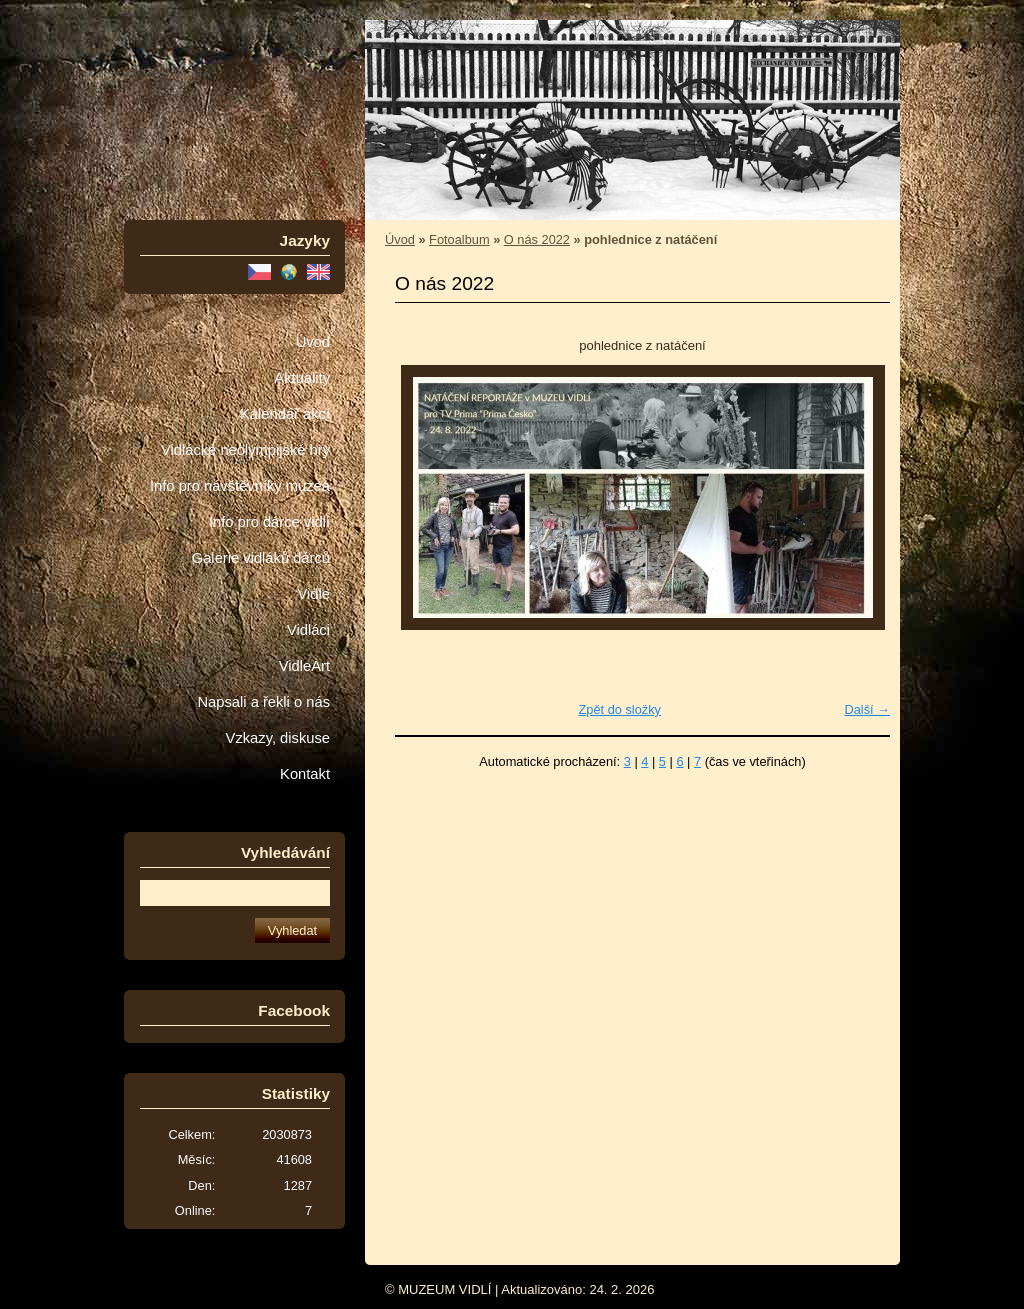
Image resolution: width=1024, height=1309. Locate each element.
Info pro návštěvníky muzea (240, 486)
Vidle (314, 594)
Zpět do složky (619, 709)
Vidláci (308, 630)
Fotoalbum (459, 239)
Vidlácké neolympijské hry (245, 450)
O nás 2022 (537, 239)
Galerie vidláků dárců (261, 558)
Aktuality (302, 378)
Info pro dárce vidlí (269, 522)
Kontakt (305, 774)
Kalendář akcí (285, 414)
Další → (867, 709)
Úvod (313, 342)
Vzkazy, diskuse (278, 738)
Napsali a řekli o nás (263, 702)
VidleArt (304, 666)
